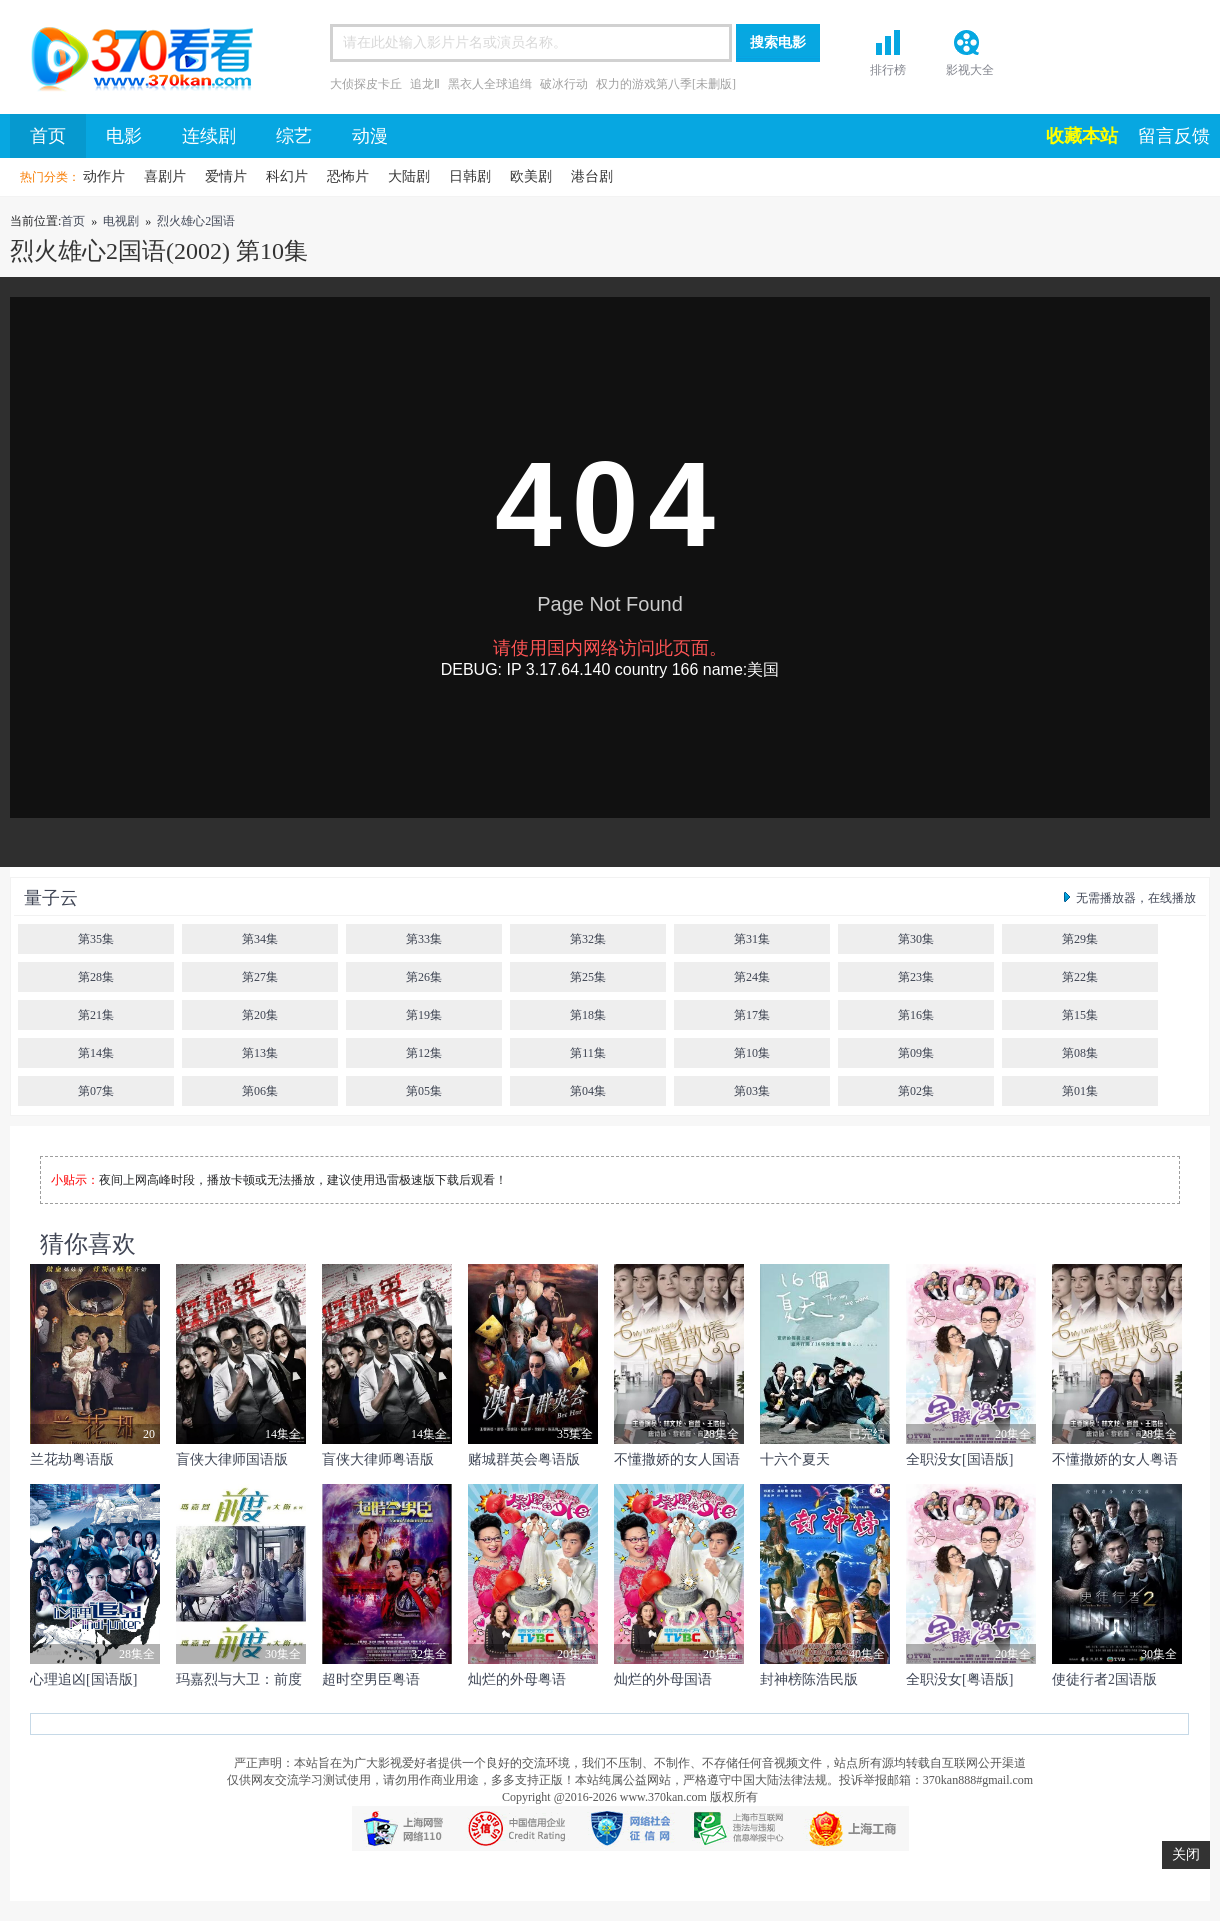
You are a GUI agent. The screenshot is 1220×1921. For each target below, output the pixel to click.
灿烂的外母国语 (663, 1679)
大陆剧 (409, 176)
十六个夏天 (795, 1459)
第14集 (96, 1053)
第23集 (916, 977)
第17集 (752, 1015)
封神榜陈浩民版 (809, 1679)
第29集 (1080, 939)
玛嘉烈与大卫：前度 (239, 1679)
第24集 (752, 977)
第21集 (96, 1015)
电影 (124, 136)
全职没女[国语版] (959, 1459)
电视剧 (121, 221)
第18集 (588, 1015)
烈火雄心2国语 (196, 221)
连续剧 (209, 136)
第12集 (424, 1053)
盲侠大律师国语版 (232, 1459)
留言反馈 (1174, 136)
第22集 (1080, 977)
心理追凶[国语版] (83, 1679)
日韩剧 (470, 176)
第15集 (1080, 1015)
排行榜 (888, 70)
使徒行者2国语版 (1104, 1679)
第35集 (96, 939)
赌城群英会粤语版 (524, 1459)
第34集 (260, 939)
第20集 (260, 1015)
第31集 (752, 939)
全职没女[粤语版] (959, 1679)
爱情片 (226, 176)
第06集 (260, 1091)
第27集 (260, 977)
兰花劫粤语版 (72, 1459)
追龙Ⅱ (425, 84)
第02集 (916, 1091)
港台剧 (592, 176)
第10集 (752, 1053)
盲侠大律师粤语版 (378, 1459)
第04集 (588, 1091)
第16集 (916, 1015)
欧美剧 (531, 176)
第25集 (588, 977)
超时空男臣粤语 (371, 1679)
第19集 (424, 1015)
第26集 (424, 977)
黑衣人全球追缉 (490, 84)
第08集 (1080, 1053)
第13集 (260, 1053)
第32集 (588, 939)
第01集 (1080, 1091)
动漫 (370, 136)
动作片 (104, 176)
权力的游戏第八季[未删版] (666, 84)
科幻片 (287, 176)
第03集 (752, 1091)
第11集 (588, 1053)
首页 (135, 62)
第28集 (96, 977)
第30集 (916, 939)
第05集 (424, 1091)
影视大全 (970, 70)
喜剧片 (165, 176)
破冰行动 (564, 84)
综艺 (294, 136)
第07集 (96, 1091)
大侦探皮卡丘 (366, 84)
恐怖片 (348, 176)
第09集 (916, 1053)
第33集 (424, 939)
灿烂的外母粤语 (517, 1679)
